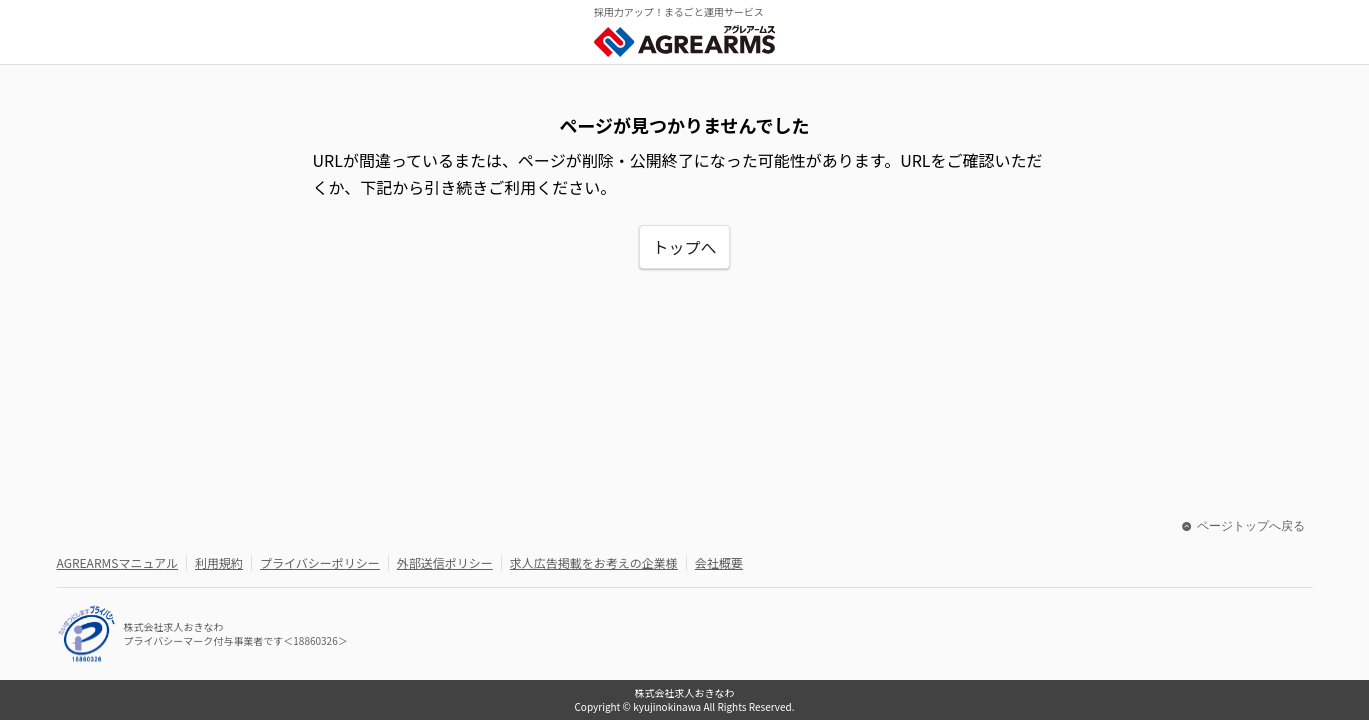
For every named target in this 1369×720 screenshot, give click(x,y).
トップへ (684, 247)
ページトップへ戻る (1243, 525)
